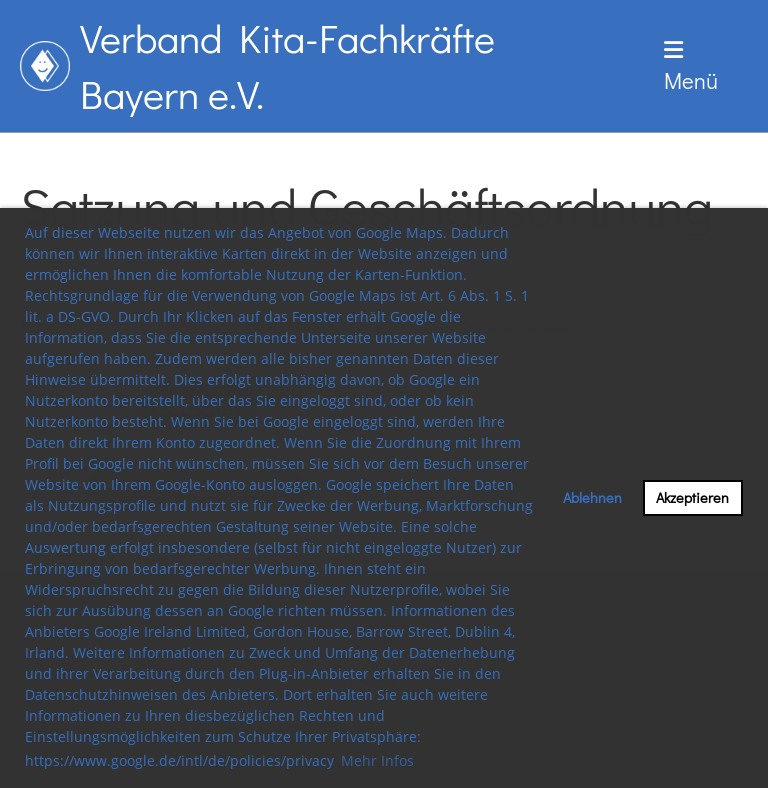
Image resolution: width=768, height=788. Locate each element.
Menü (691, 67)
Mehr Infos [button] (377, 760)
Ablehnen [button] (592, 497)
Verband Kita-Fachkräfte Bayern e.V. (287, 65)
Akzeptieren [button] (692, 497)
